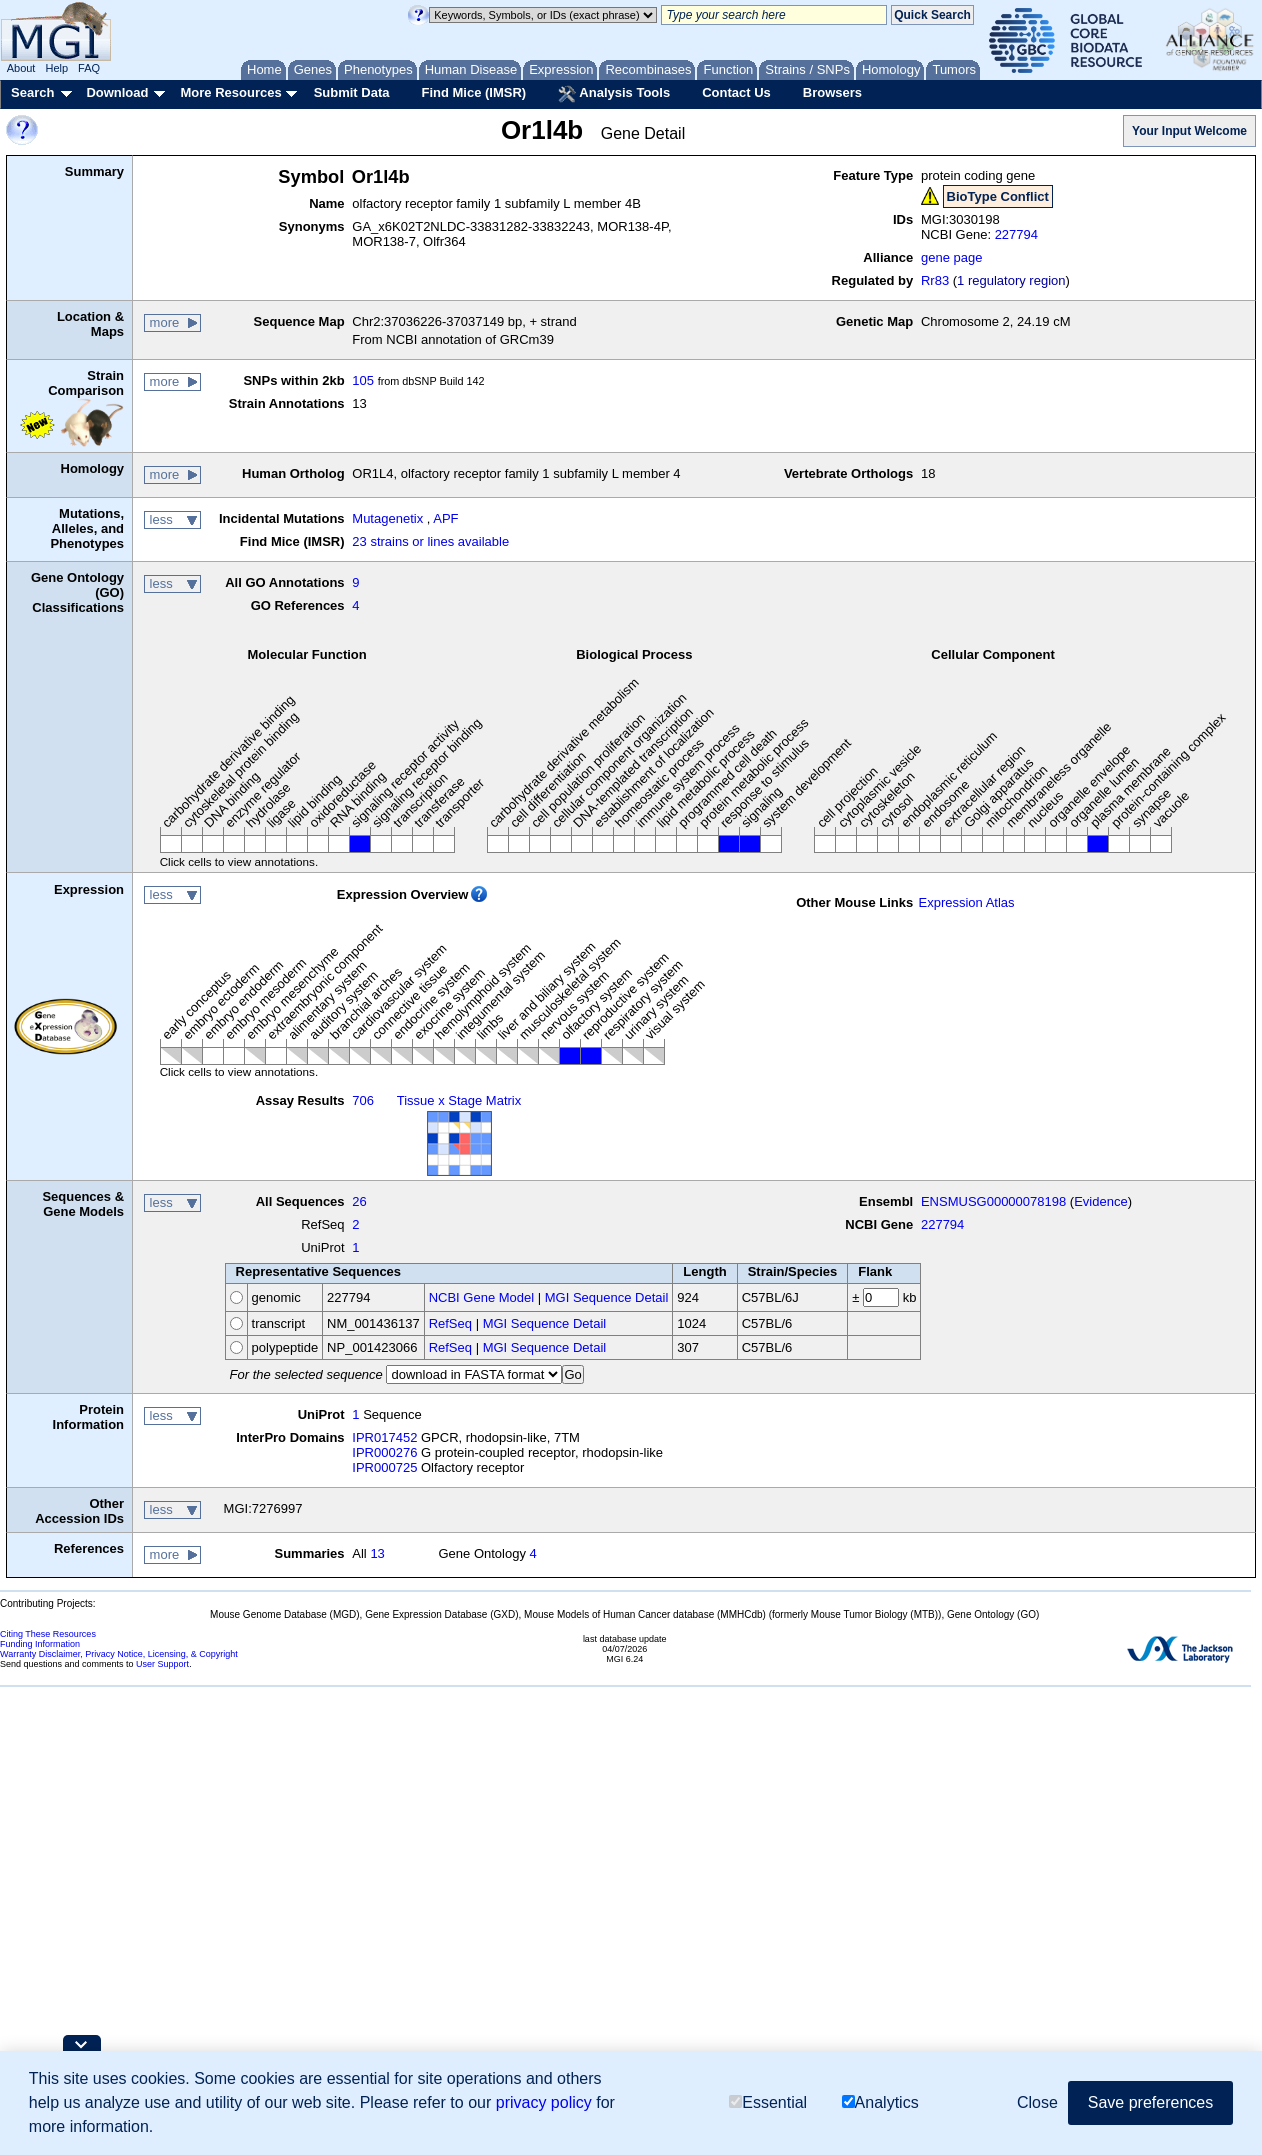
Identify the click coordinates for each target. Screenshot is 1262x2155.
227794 (1016, 234)
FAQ (89, 68)
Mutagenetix (387, 518)
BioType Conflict (998, 196)
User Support (162, 1664)
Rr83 (935, 280)
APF (445, 518)
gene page (951, 257)
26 (359, 1201)
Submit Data (352, 92)
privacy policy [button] (544, 2102)
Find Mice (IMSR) (473, 92)
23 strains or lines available (430, 541)
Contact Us (736, 92)
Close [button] (1037, 2102)
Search (32, 92)
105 (363, 380)
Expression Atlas (966, 902)
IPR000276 (384, 1452)
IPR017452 (384, 1437)
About (21, 68)
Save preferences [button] (1150, 2102)
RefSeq (450, 1323)
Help (56, 68)
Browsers (832, 92)
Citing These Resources (48, 1634)
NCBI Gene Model (482, 1297)
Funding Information (40, 1644)
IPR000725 (384, 1467)
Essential (768, 2102)
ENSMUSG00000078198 (993, 1201)
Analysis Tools (614, 94)
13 (377, 1553)
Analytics (880, 2102)
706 (363, 1100)
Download (117, 92)
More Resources (230, 92)
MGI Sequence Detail (607, 1297)
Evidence (1100, 1201)
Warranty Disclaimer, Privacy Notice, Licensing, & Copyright (119, 1654)
